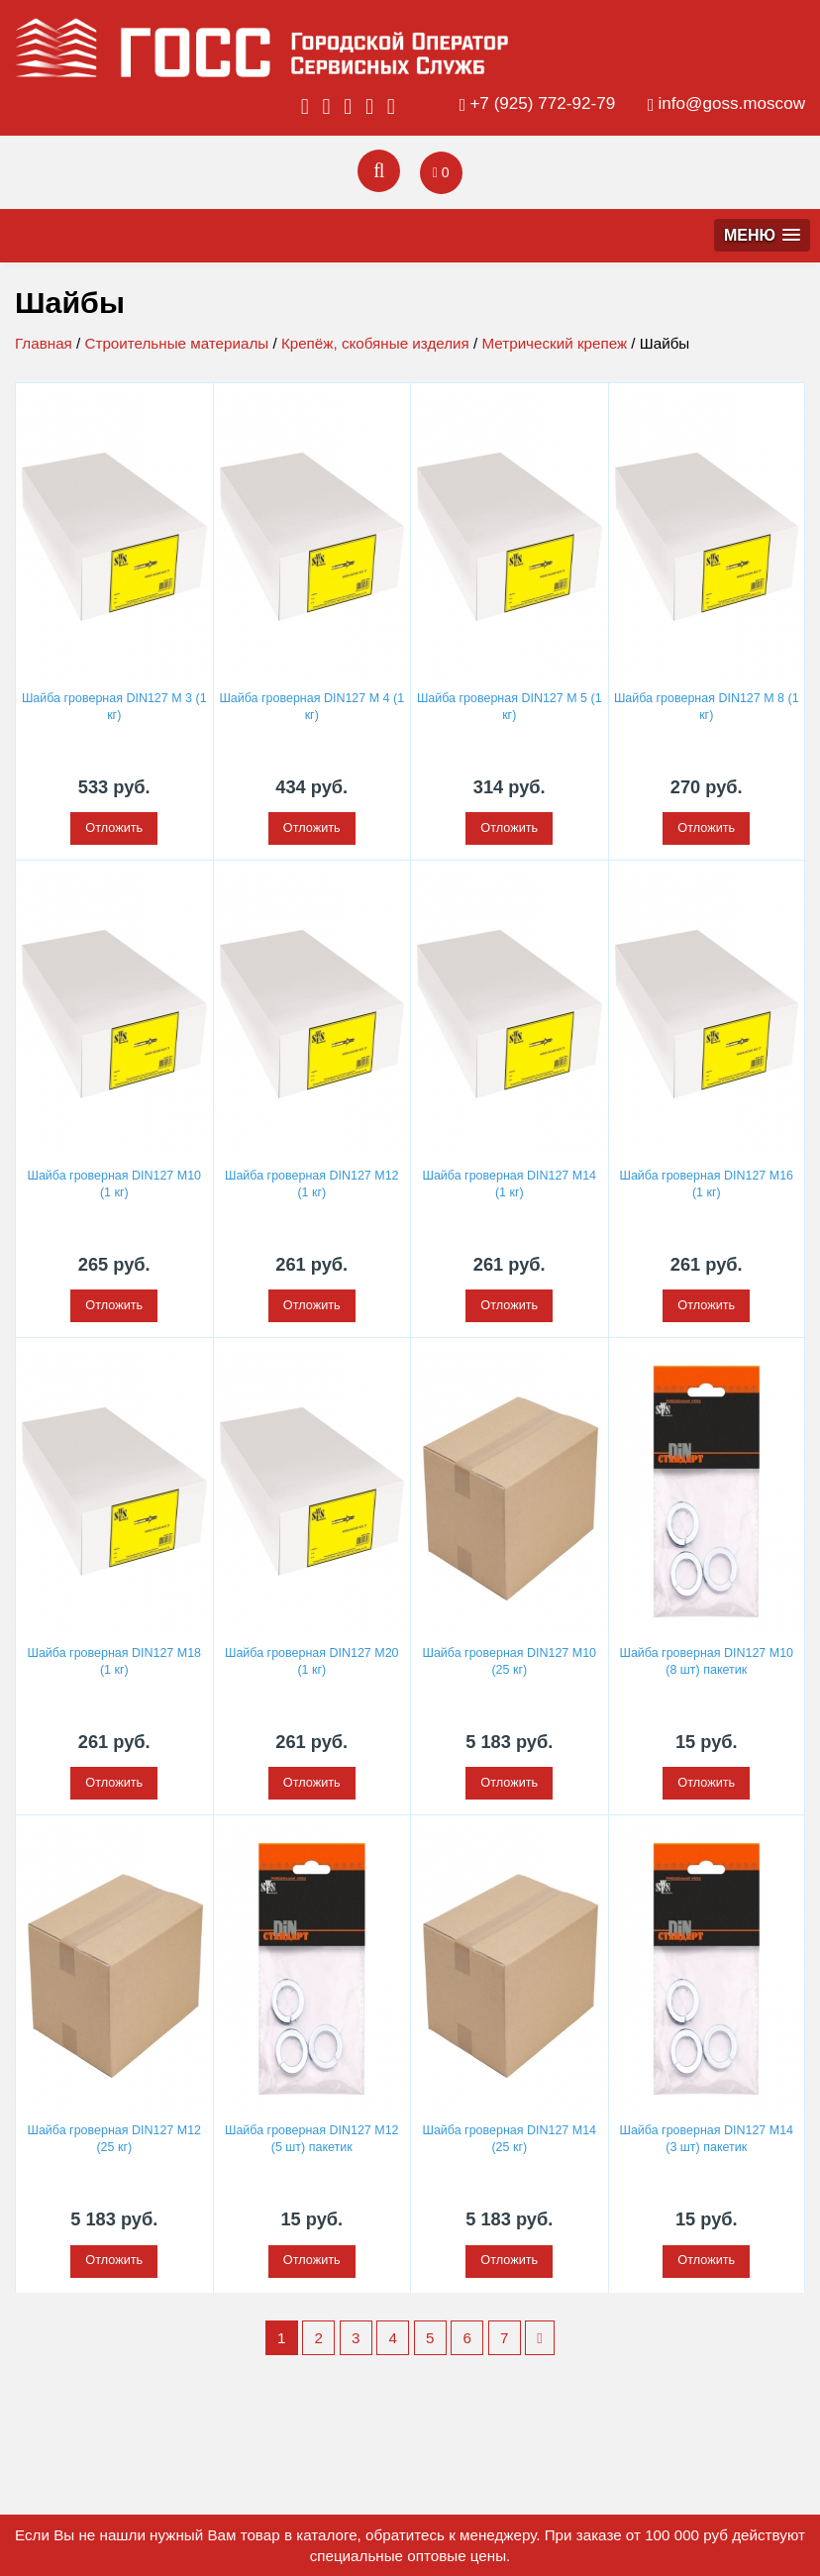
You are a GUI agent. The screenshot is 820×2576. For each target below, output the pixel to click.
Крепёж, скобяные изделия (375, 343)
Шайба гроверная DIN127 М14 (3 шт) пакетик (706, 2136)
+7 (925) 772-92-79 (542, 103)
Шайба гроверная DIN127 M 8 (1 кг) (706, 706)
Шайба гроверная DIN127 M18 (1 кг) (114, 1659)
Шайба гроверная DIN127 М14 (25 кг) (509, 2136)
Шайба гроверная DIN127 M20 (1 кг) (311, 1659)
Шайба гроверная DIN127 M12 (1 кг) (311, 1183)
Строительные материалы (176, 343)
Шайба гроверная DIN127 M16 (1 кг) (706, 1183)
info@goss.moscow (732, 103)
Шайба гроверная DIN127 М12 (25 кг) (114, 2136)
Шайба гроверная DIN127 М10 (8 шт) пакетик (706, 1659)
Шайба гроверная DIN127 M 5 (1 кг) (509, 706)
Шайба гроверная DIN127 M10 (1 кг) (114, 1183)
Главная (43, 343)
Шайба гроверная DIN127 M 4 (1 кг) (312, 706)
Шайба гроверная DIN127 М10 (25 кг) (509, 1659)
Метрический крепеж (554, 343)
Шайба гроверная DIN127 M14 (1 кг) (509, 1183)
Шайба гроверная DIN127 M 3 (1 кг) (114, 706)
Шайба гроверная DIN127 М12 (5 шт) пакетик (311, 2136)
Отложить (114, 828)
